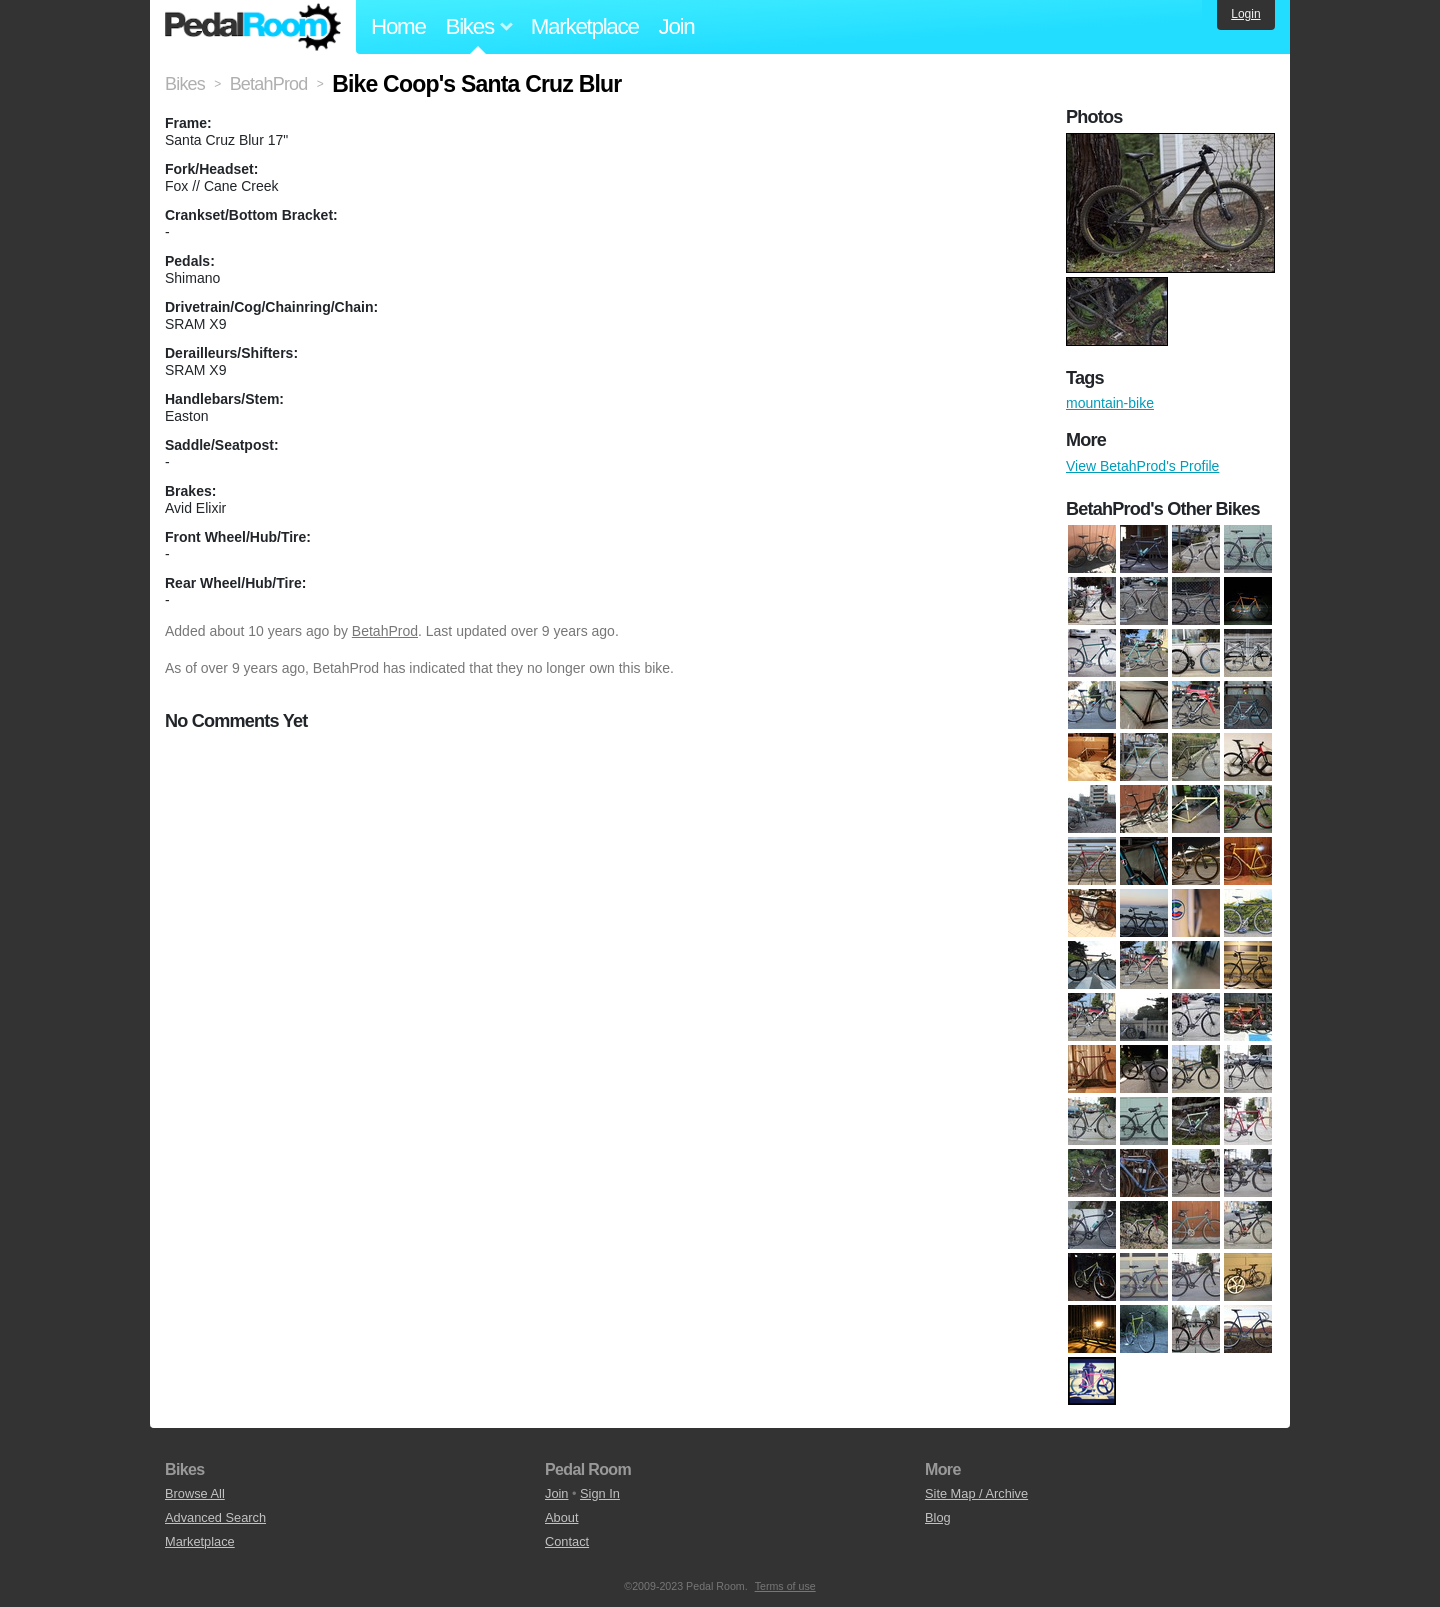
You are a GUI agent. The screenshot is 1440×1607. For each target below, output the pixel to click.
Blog (938, 1517)
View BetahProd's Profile (1142, 466)
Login (1245, 14)
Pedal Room (253, 27)
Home (398, 26)
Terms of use (785, 1586)
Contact (567, 1541)
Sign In (600, 1493)
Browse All (195, 1493)
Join (677, 26)
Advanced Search (215, 1517)
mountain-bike (1110, 403)
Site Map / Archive (976, 1493)
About (561, 1517)
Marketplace (585, 26)
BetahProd (385, 631)
